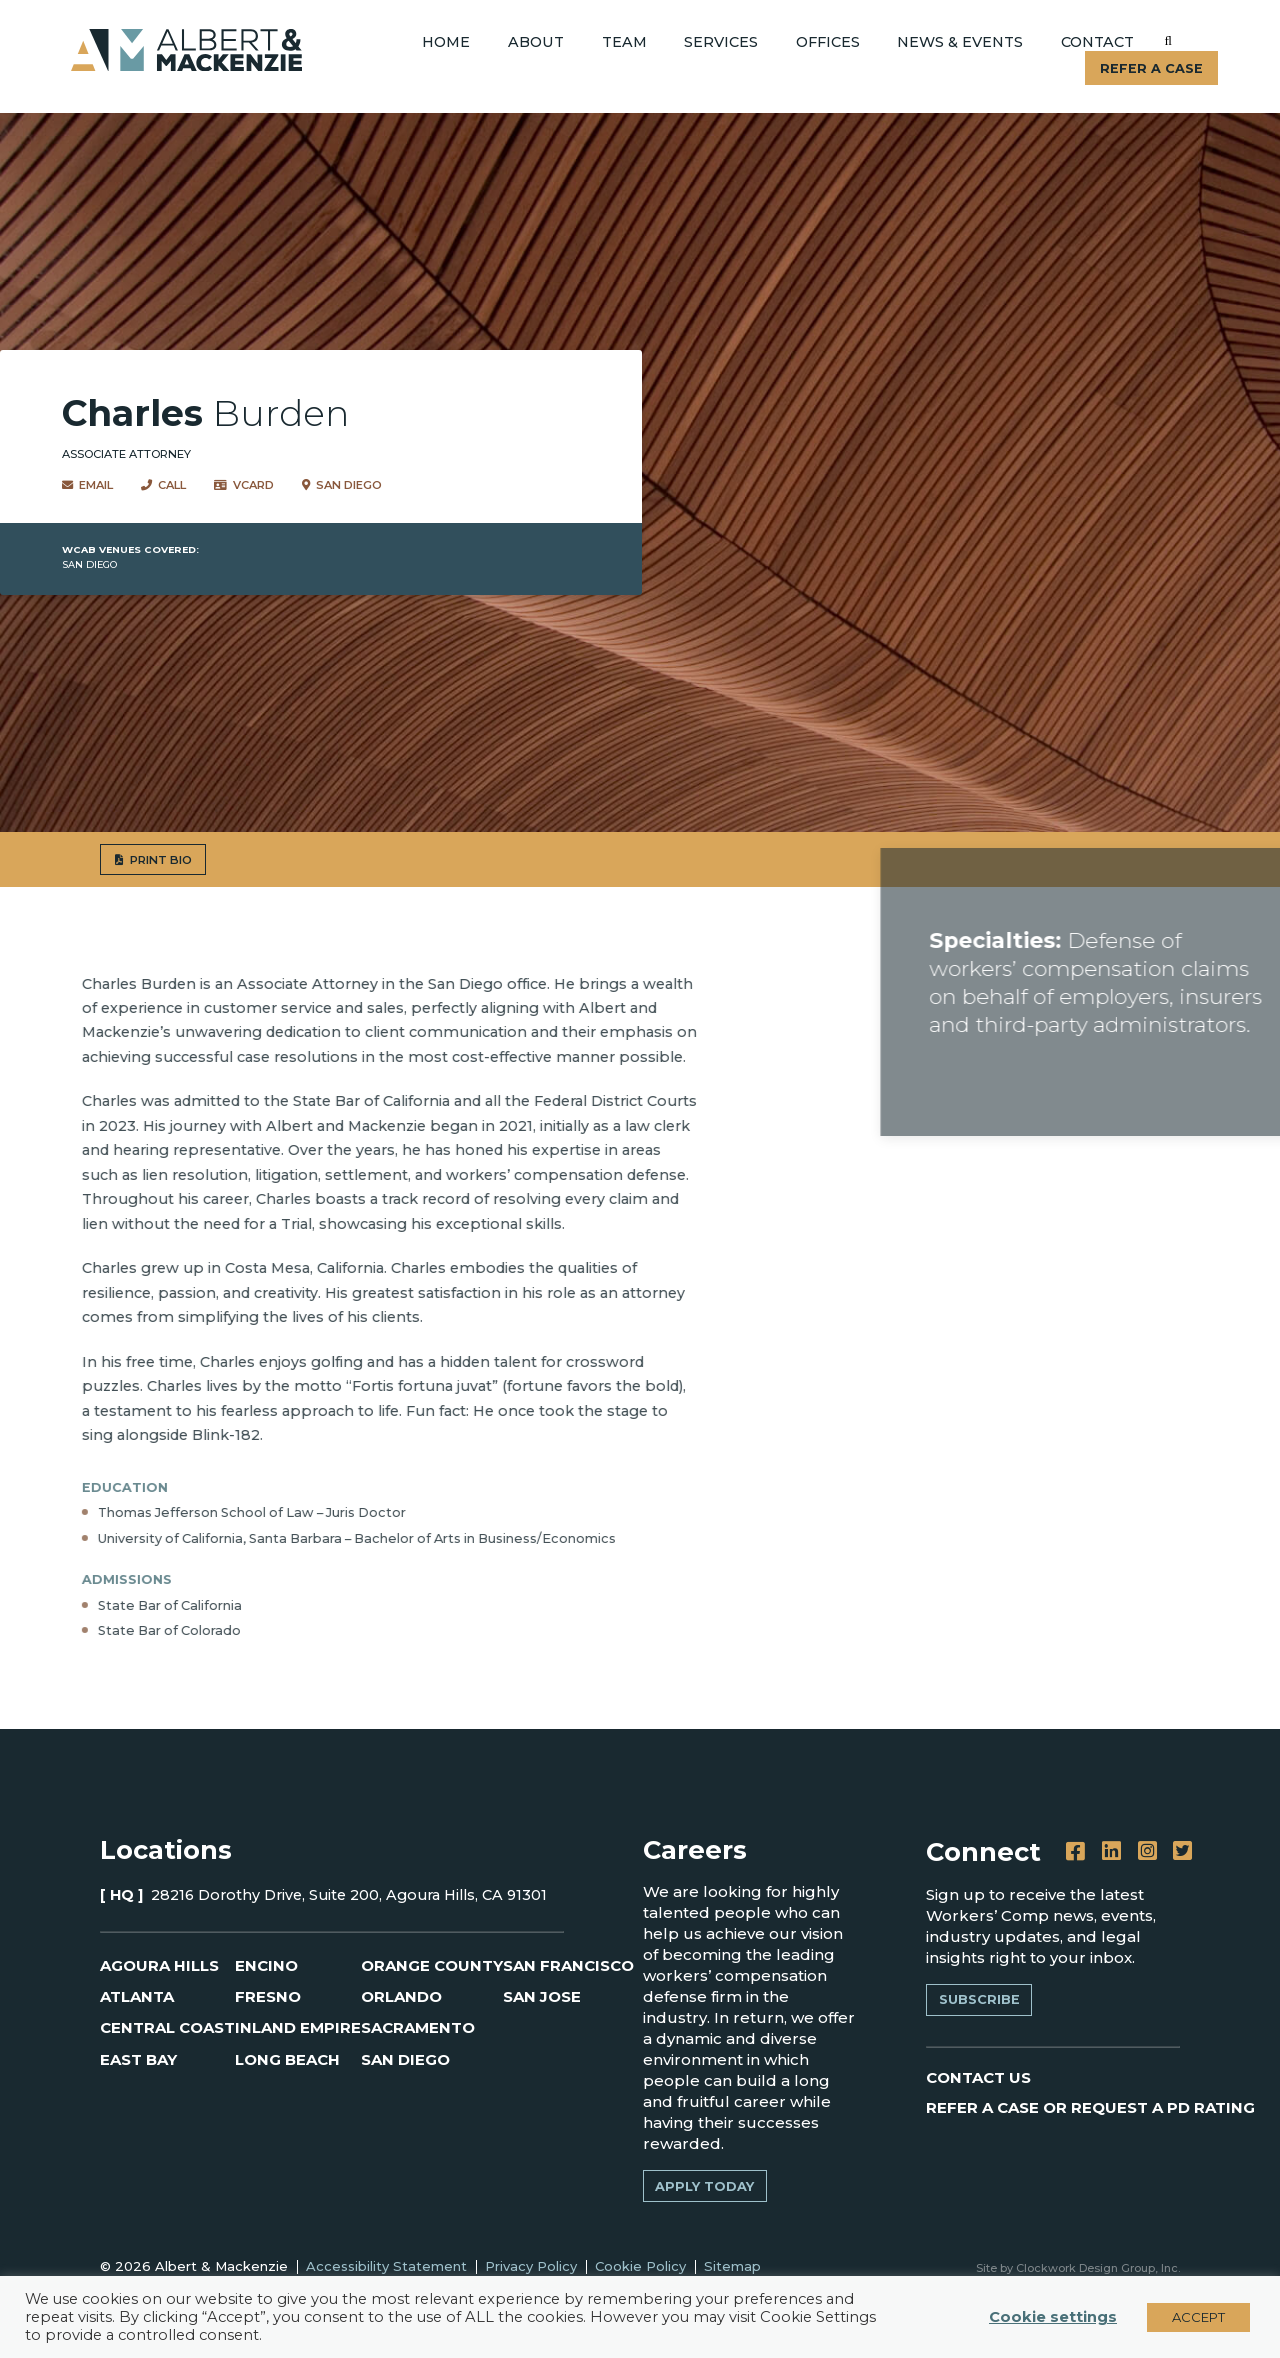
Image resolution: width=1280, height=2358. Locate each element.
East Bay (138, 2059)
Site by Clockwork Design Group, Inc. (1078, 2268)
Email (87, 484)
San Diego (342, 484)
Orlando (401, 1996)
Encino (266, 1965)
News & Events (960, 42)
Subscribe (979, 1999)
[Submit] (1168, 41)
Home (446, 42)
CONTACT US (978, 2077)
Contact (1097, 42)
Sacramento (418, 2027)
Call (163, 484)
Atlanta (137, 1996)
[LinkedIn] (1111, 1851)
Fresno (268, 1996)
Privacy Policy (531, 2266)
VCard (244, 484)
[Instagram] (1147, 1851)
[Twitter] (1182, 1851)
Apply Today (704, 2186)
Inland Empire (298, 2027)
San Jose (542, 1996)
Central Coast (167, 2027)
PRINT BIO (93, 859)
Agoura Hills (159, 1965)
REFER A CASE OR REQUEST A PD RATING (1090, 2107)
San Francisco (568, 1965)
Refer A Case (1151, 68)
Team (624, 42)
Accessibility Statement (386, 2266)
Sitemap (732, 2266)
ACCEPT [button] (1198, 2317)
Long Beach (287, 2059)
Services (721, 42)
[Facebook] (1075, 1851)
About (536, 42)
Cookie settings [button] (1053, 2317)
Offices (828, 42)
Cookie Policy (640, 2266)
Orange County (432, 1965)
